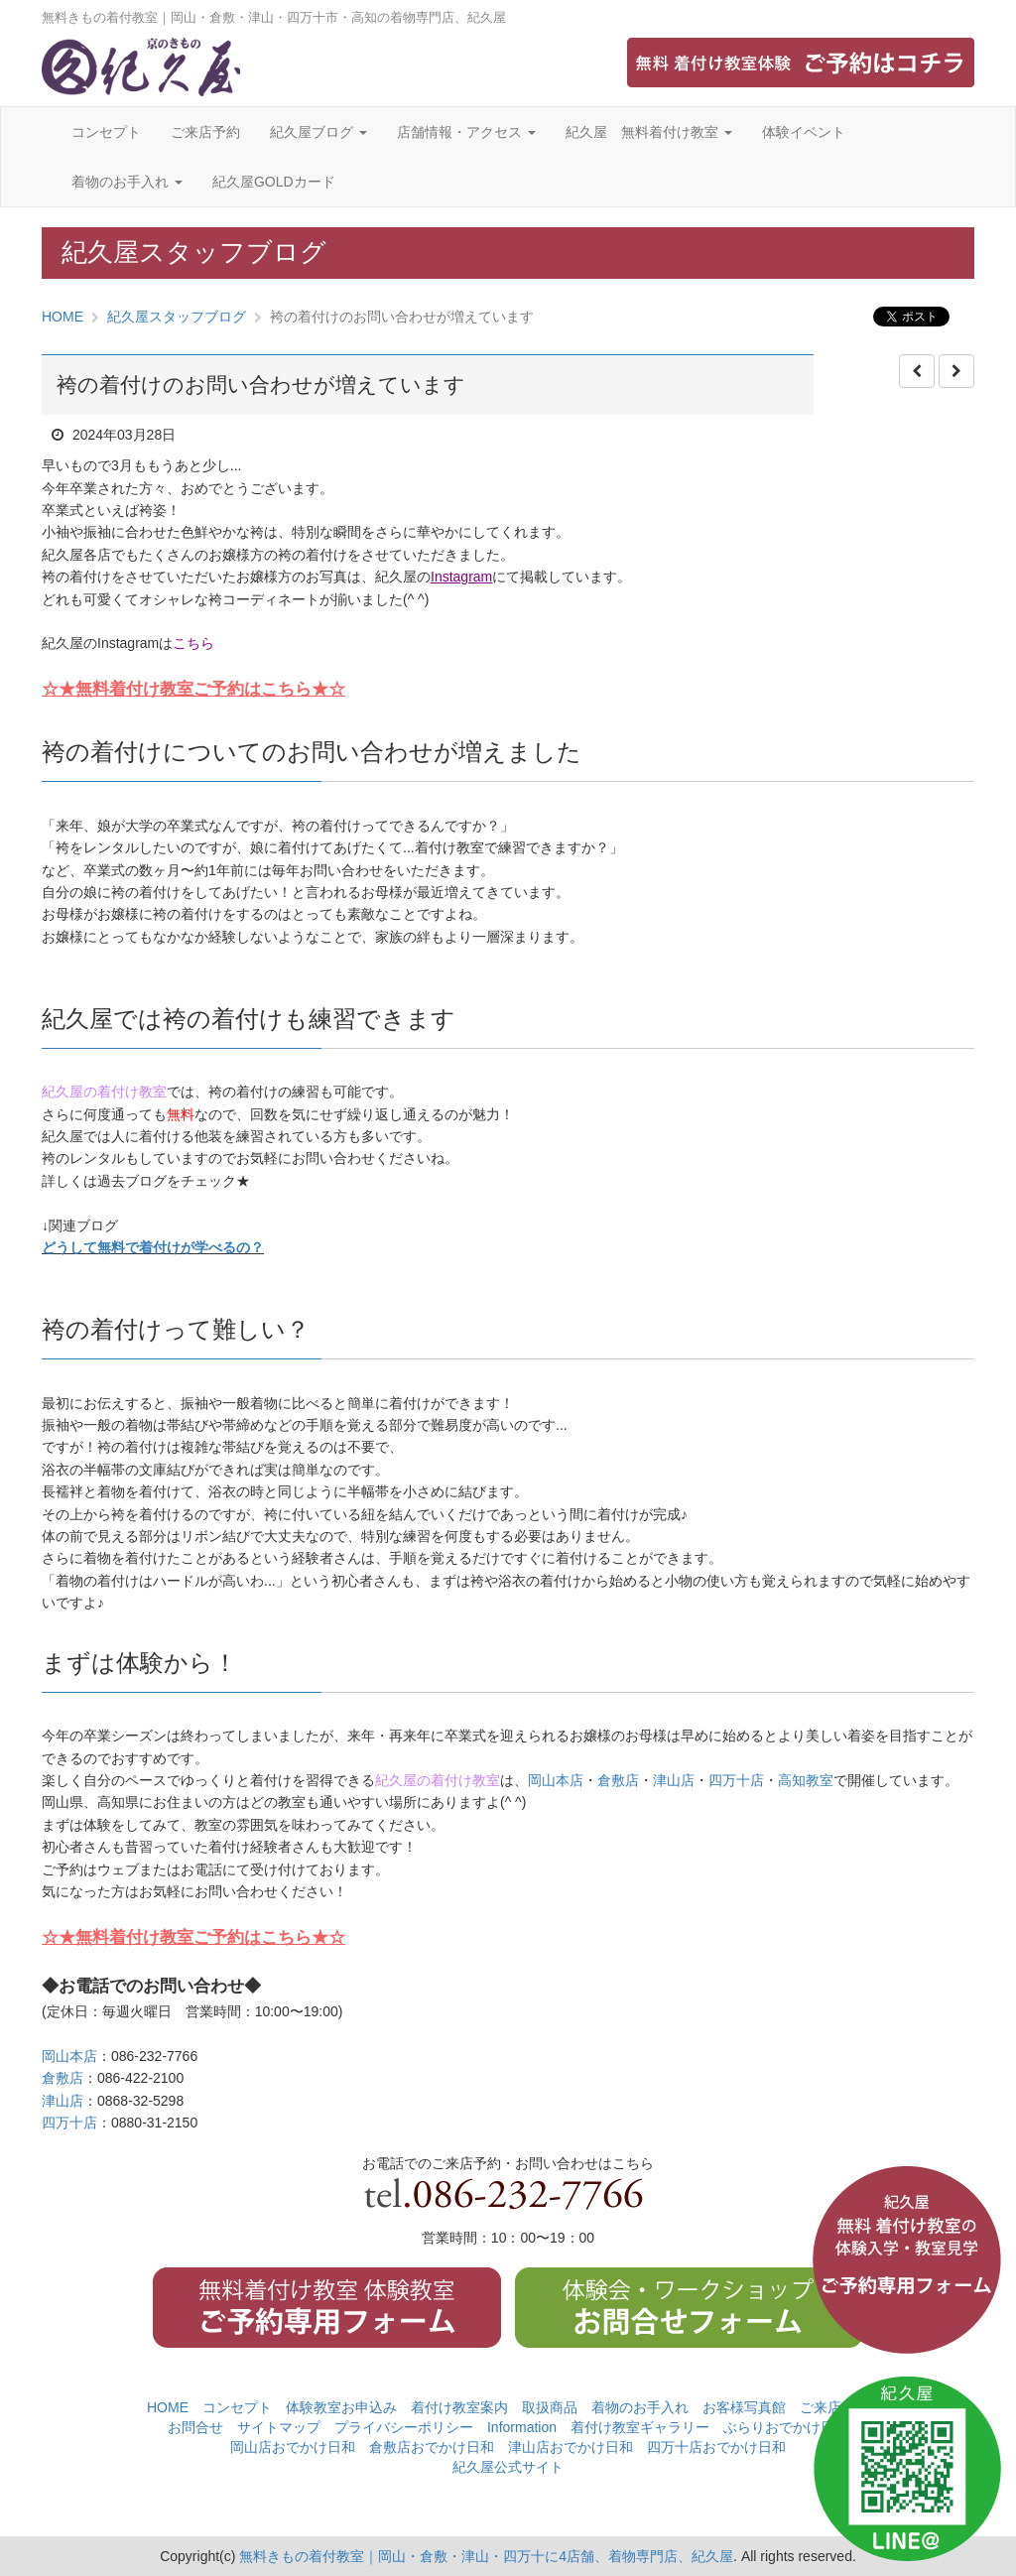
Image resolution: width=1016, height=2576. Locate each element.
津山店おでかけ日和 (570, 2447)
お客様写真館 (744, 2407)
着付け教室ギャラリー (640, 2427)
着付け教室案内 (459, 2407)
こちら (193, 643)
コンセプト (106, 132)
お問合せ (195, 2427)
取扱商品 (549, 2407)
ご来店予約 (205, 132)
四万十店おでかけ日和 (716, 2447)
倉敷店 (618, 1780)
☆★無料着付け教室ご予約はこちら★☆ (193, 689)
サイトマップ (278, 2427)
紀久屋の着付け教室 (104, 1091)
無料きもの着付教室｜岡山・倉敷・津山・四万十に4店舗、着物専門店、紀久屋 (486, 2556)
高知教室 (805, 1780)
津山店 (674, 1780)
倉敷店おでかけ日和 (431, 2447)
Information (522, 2427)
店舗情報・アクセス (466, 132)
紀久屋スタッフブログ (176, 316)
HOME (62, 316)
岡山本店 (555, 1780)
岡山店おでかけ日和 (292, 2447)
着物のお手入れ (127, 182)
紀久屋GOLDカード (273, 182)
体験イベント (803, 132)
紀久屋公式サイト (508, 2467)
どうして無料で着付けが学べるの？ (153, 1247)
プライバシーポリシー (403, 2427)
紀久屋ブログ (318, 132)
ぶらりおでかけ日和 (785, 2427)
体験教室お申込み (341, 2407)
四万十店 (736, 1780)
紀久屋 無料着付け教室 (649, 132)
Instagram (461, 576)
